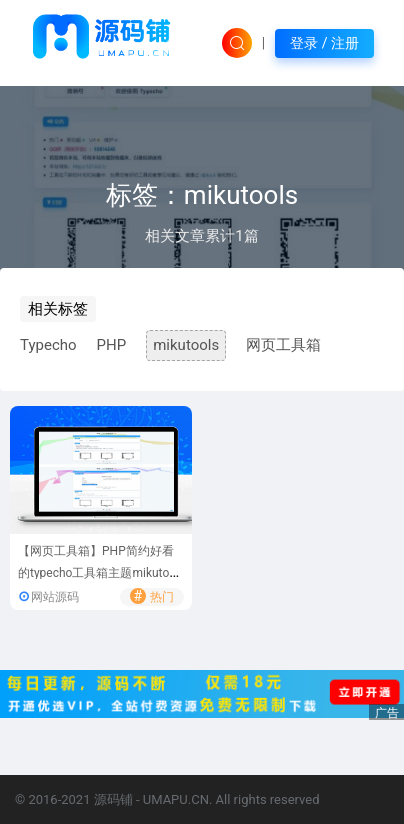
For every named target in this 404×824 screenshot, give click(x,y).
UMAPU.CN (176, 799)
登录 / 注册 (324, 43)
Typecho (48, 345)
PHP (112, 345)
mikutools (186, 345)
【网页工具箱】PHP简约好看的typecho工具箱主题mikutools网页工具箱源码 (98, 573)
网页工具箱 (283, 345)
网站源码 (55, 597)
